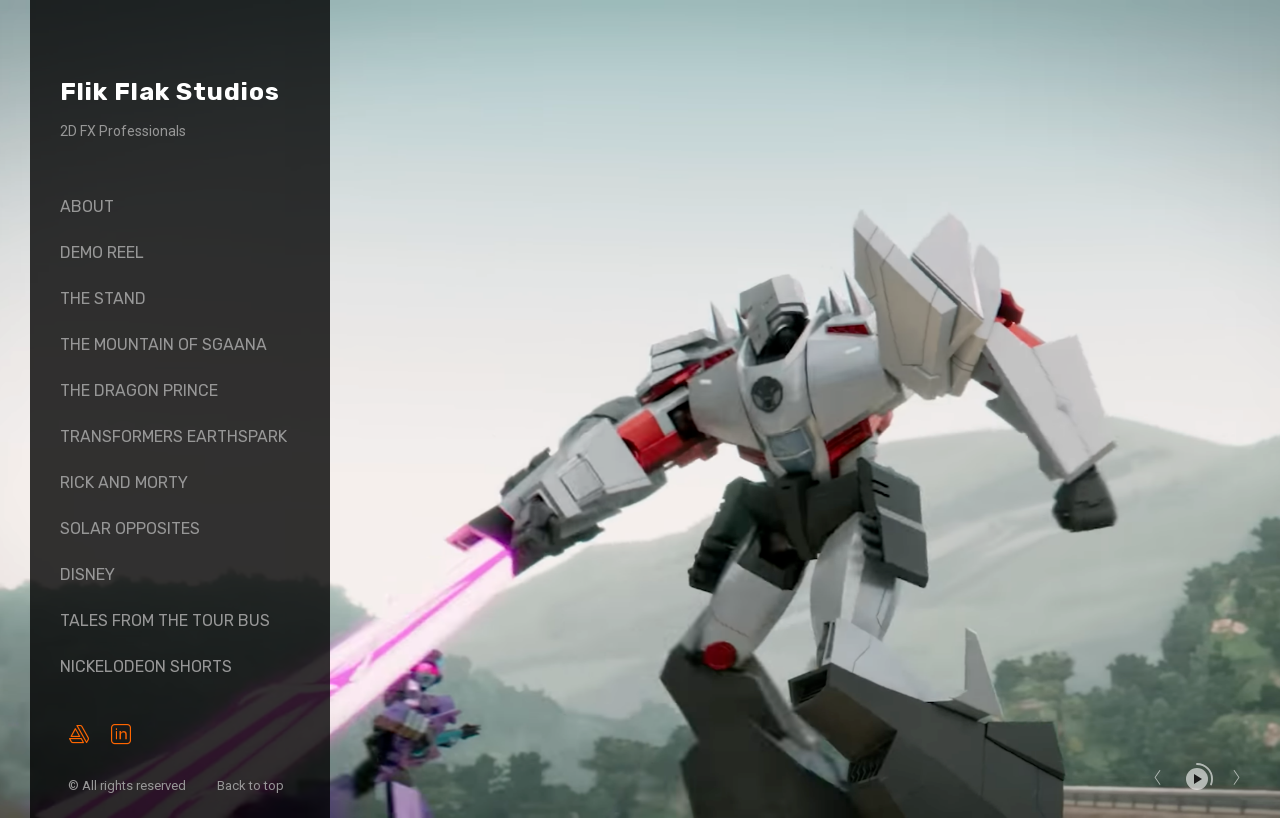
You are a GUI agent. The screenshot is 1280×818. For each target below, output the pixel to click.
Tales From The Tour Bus (165, 620)
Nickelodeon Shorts (146, 666)
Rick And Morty (124, 482)
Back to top (252, 785)
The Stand (103, 298)
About (87, 206)
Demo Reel (102, 252)
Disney (87, 574)
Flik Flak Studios (170, 91)
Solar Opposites (130, 528)
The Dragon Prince (139, 390)
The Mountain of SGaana (163, 344)
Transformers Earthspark (173, 436)
